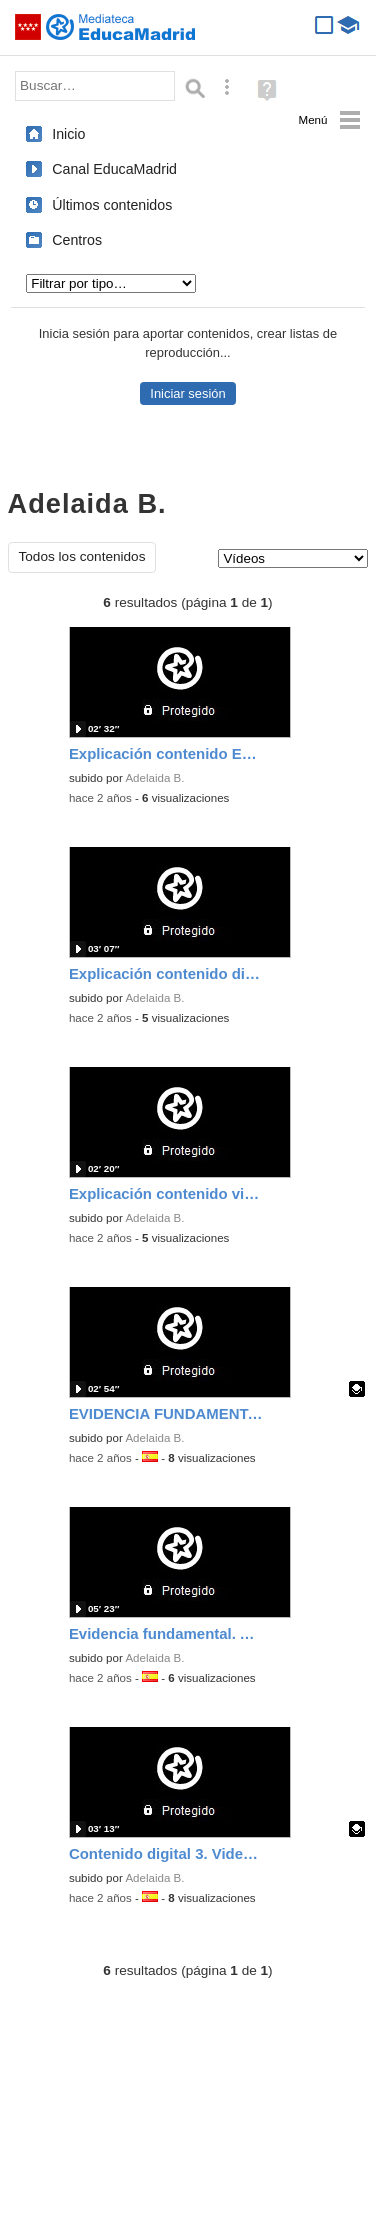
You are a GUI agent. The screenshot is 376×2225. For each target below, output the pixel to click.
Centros (77, 240)
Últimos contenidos (112, 205)
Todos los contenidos (82, 556)
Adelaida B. (154, 778)
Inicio (68, 134)
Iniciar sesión (187, 393)
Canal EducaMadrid (114, 169)
